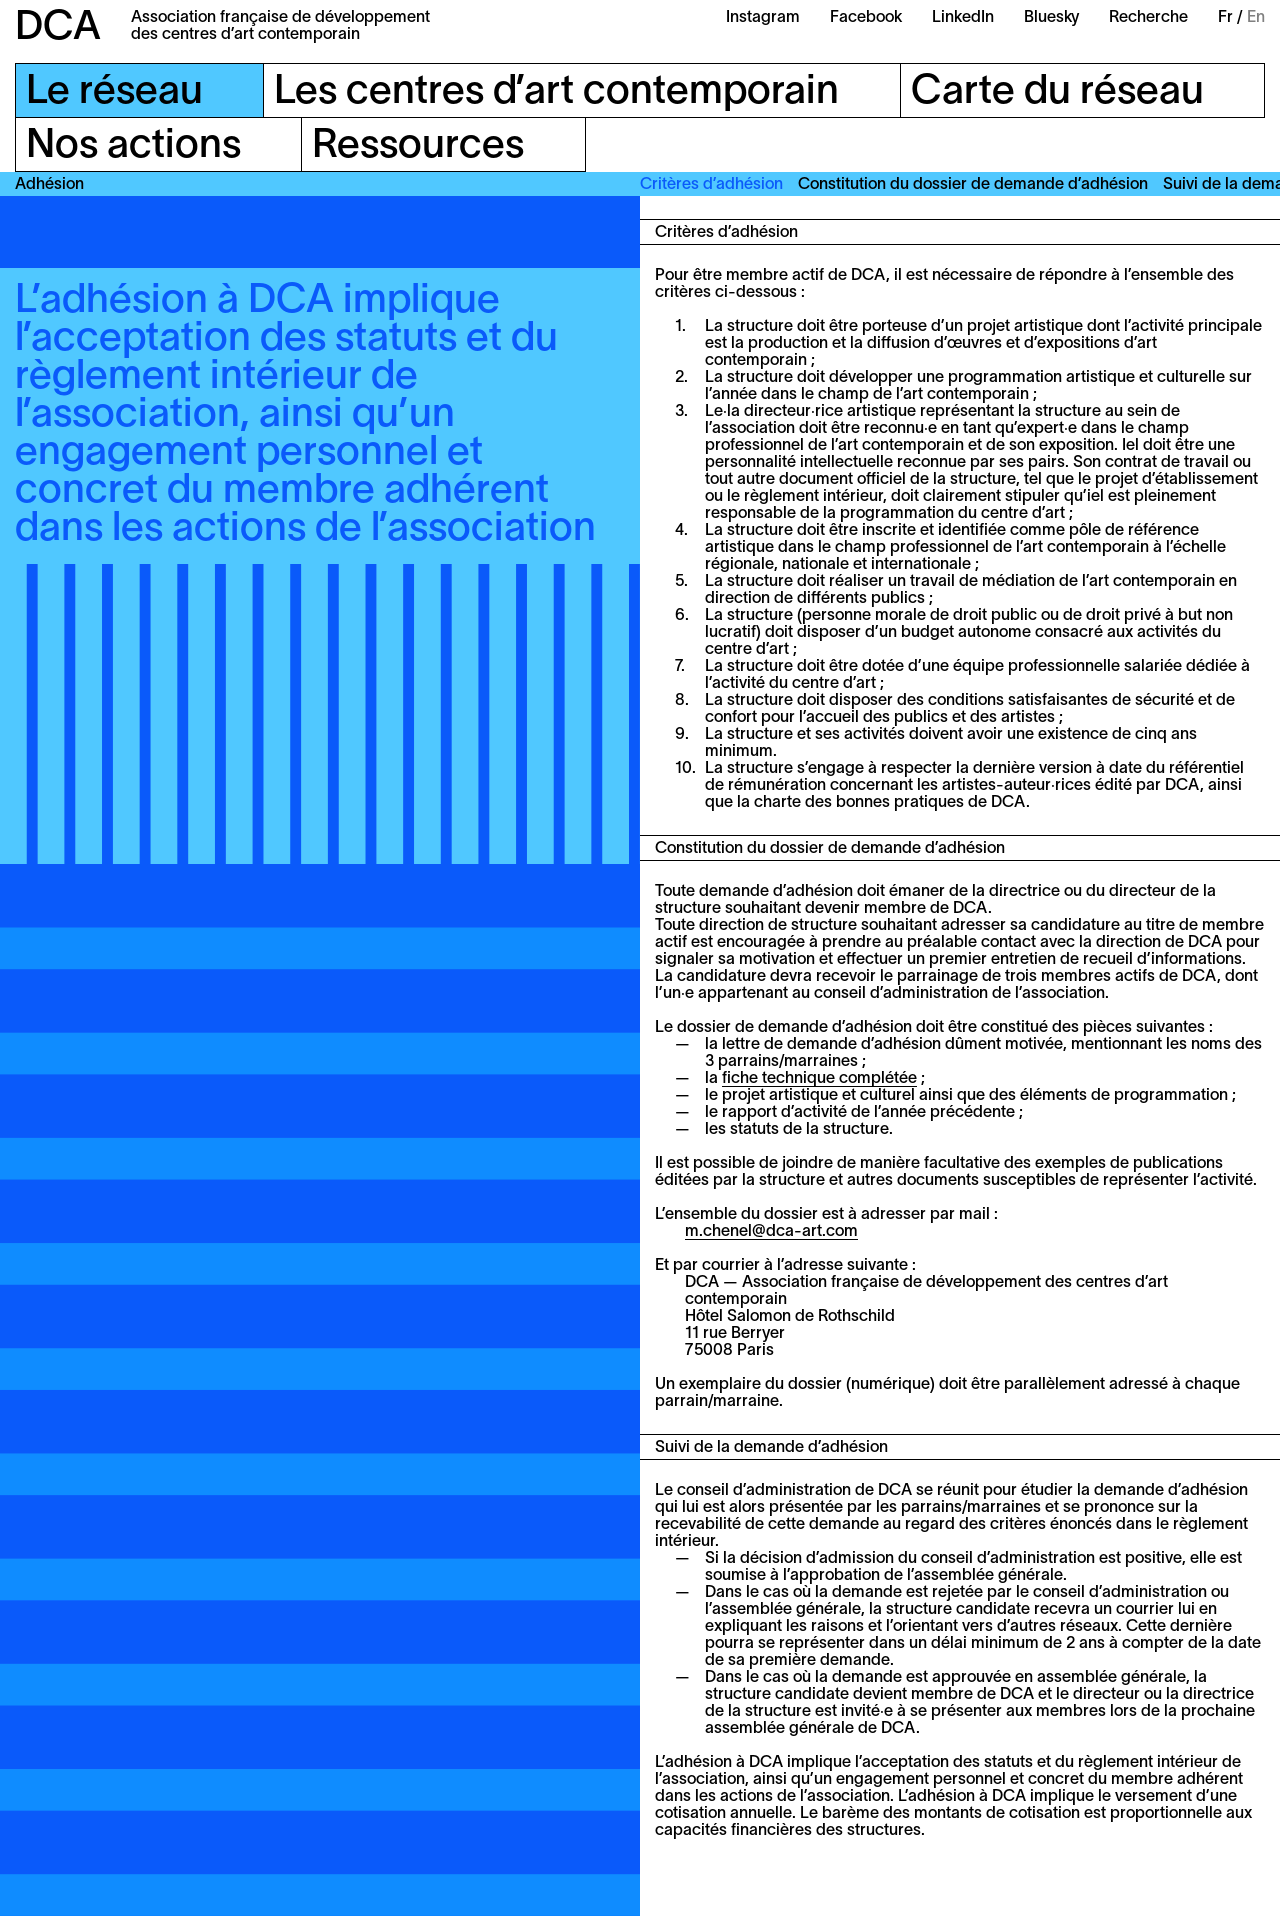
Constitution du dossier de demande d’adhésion (973, 185)
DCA (58, 28)
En (1256, 18)
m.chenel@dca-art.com (771, 1232)
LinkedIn (963, 18)
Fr (1225, 18)
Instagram (763, 18)
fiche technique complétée (819, 1079)
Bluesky (1051, 18)
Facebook (866, 18)
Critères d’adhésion (711, 185)
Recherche (1148, 18)
